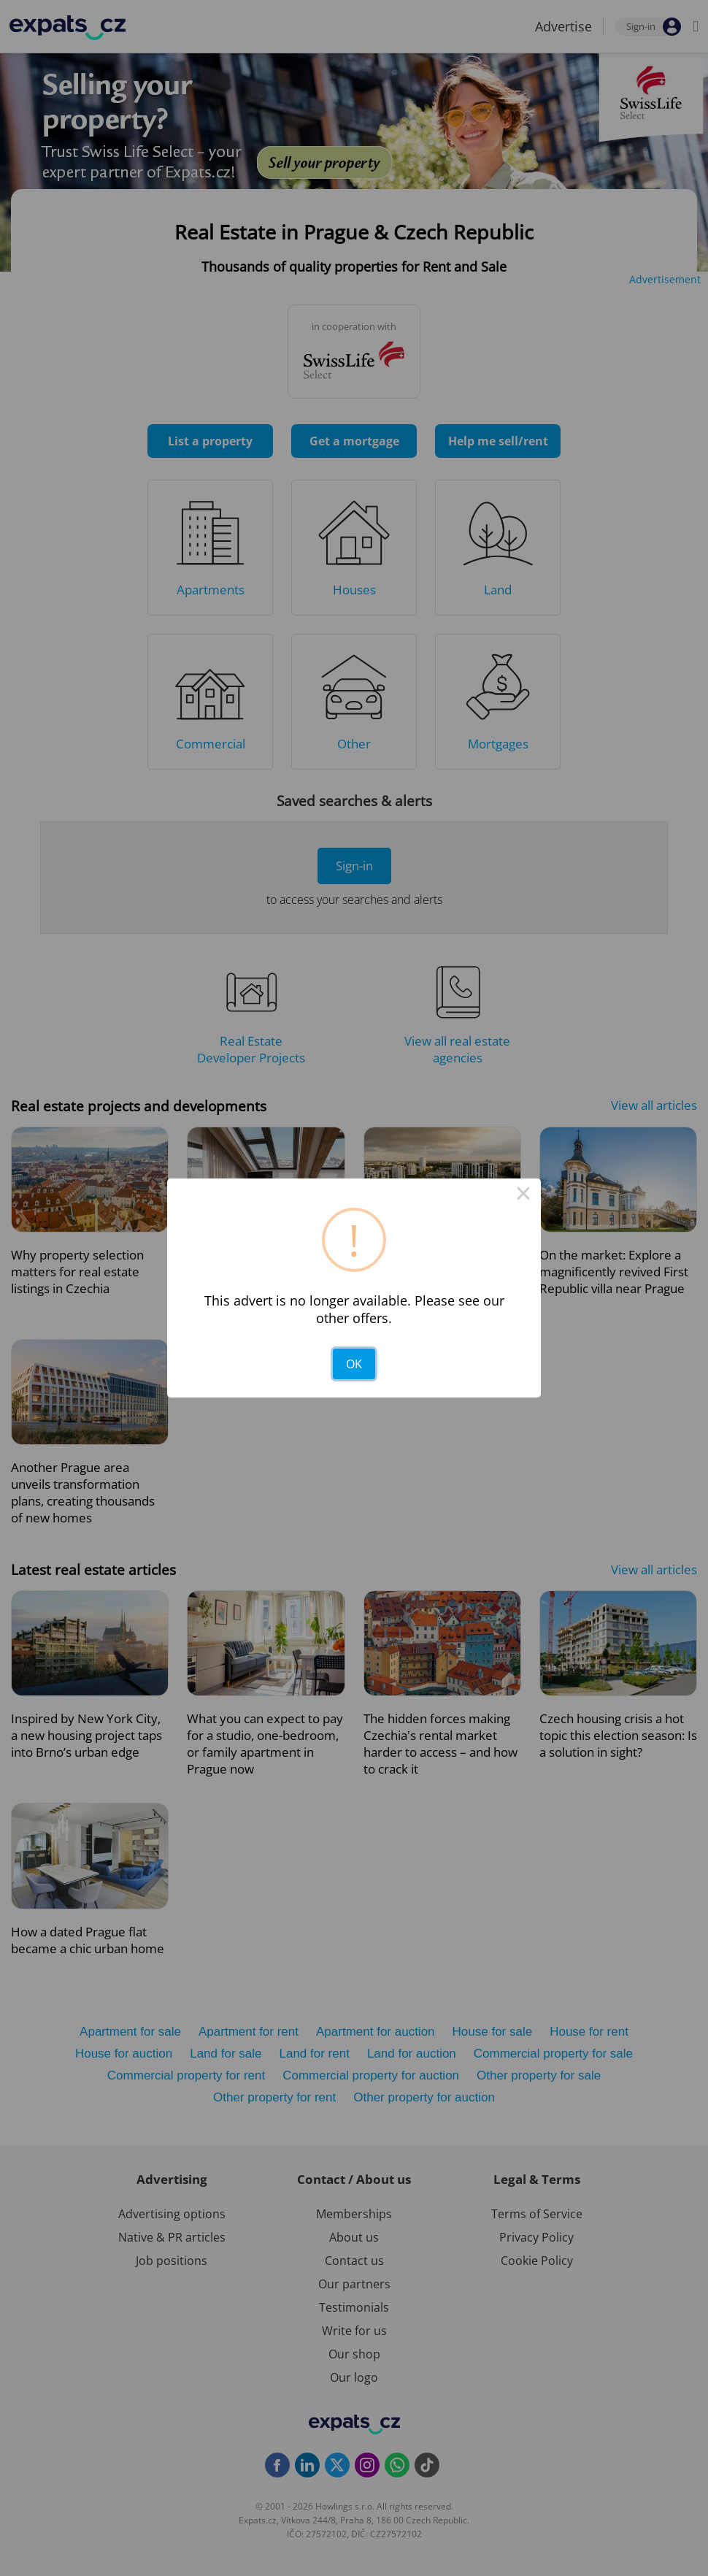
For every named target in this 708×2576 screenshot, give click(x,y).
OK (354, 1364)
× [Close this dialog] (523, 1196)
